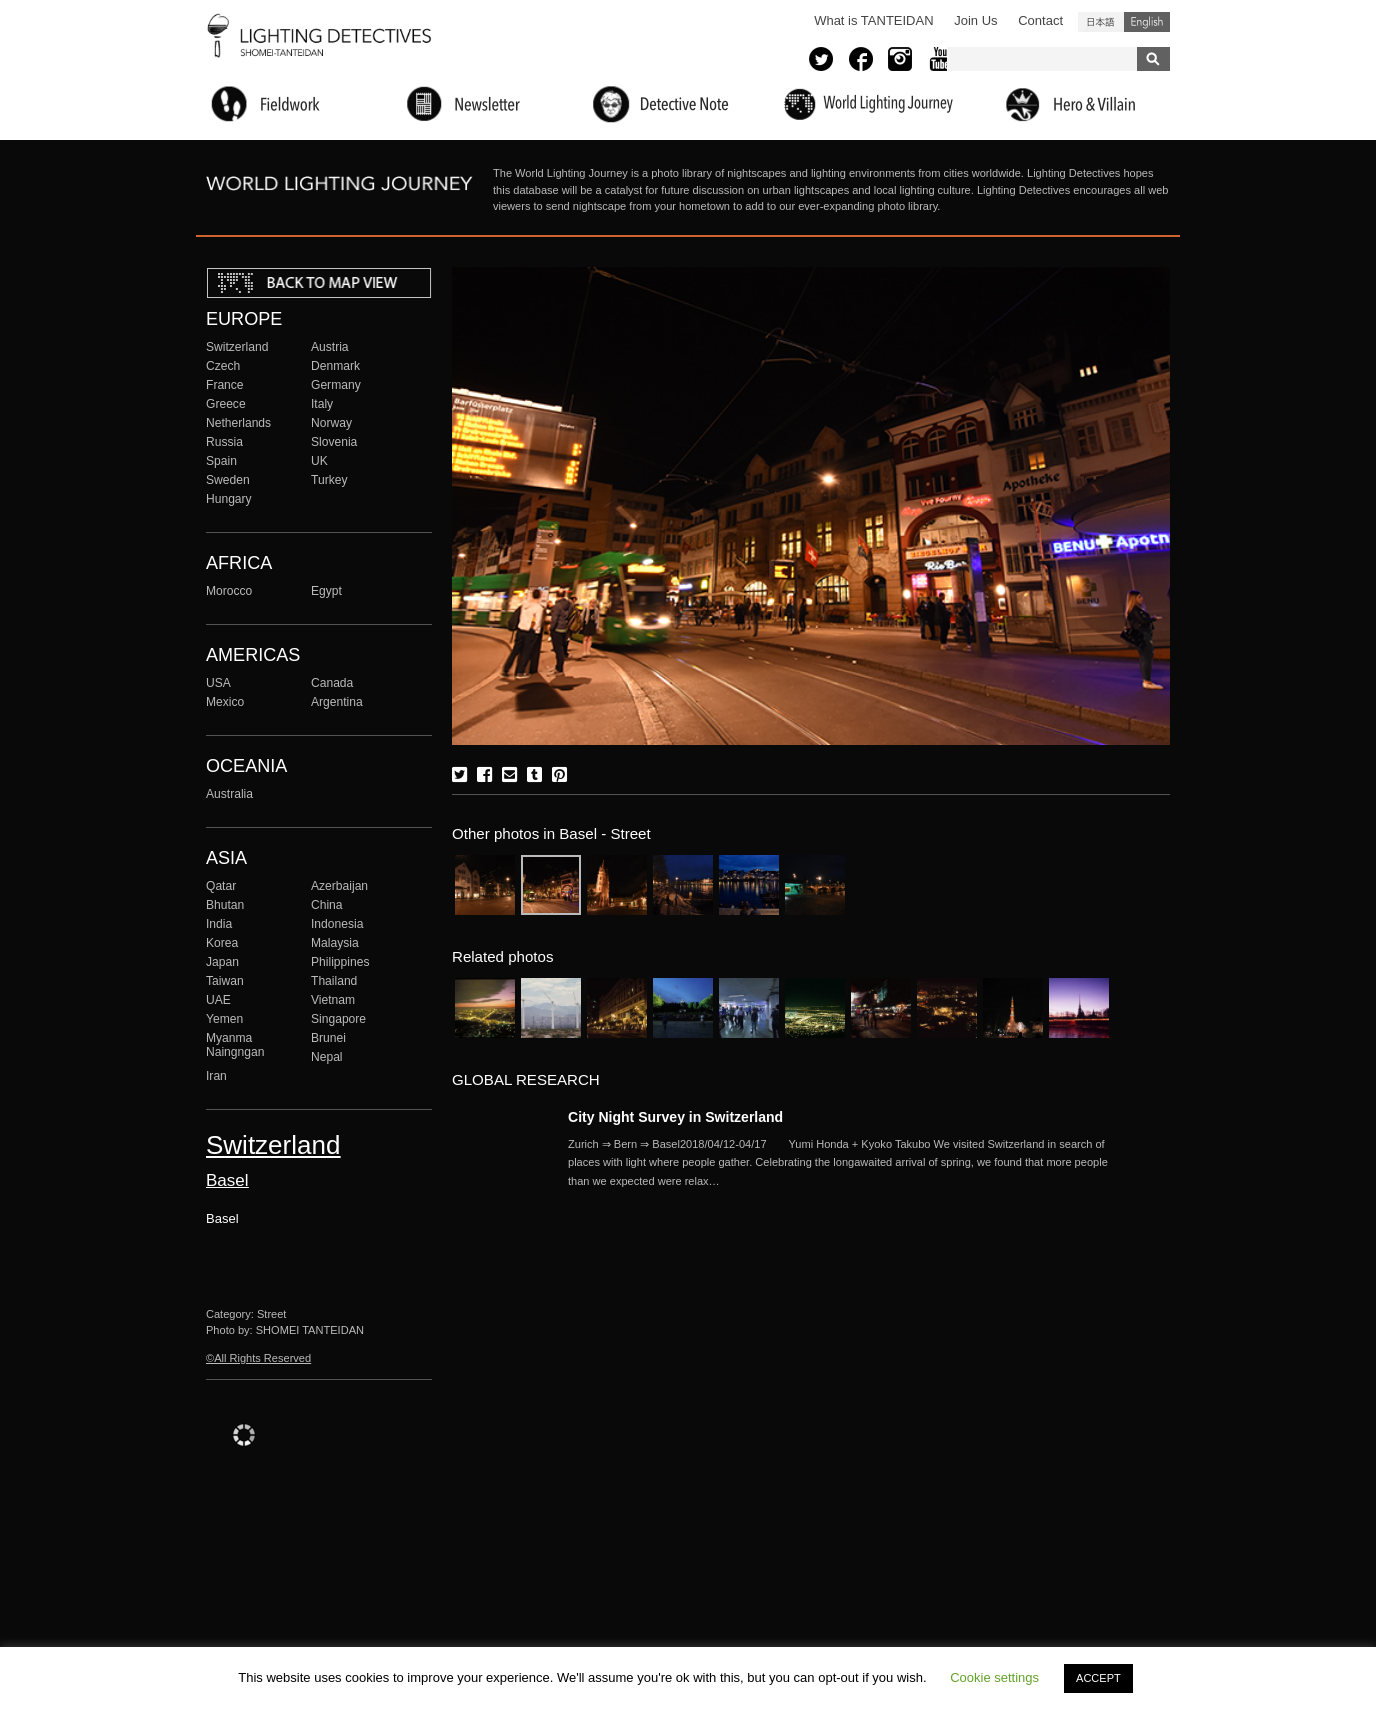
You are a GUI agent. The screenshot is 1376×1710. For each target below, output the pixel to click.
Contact (1040, 20)
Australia (229, 794)
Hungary (229, 499)
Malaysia (335, 943)
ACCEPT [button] (1098, 1678)
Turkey (329, 480)
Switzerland (237, 347)
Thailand (334, 981)
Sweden (228, 480)
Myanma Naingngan (235, 1045)
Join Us (975, 20)
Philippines (340, 962)
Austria (330, 347)
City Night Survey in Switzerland (675, 1117)
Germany (336, 385)
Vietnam (333, 1000)
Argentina (337, 702)
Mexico (225, 702)
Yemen (224, 1019)
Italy (322, 404)
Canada (332, 683)
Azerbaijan (339, 886)
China (327, 905)
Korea (222, 943)
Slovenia (334, 442)
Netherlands (238, 423)
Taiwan (225, 981)
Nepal (327, 1057)
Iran (216, 1076)
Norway (331, 423)
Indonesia (337, 924)
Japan (222, 962)
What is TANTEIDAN (873, 20)
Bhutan (225, 905)
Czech (223, 366)
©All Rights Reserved (258, 1358)
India (219, 924)
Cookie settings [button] (994, 1677)
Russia (224, 442)
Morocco (229, 591)
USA (218, 683)
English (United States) (1147, 22)
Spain (221, 461)
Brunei (328, 1038)
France (225, 385)
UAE (218, 1000)
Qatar (221, 886)
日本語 (1101, 22)
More (838, 1163)
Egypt (326, 591)
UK (319, 461)
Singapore (338, 1019)
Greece (226, 404)
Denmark (335, 366)
